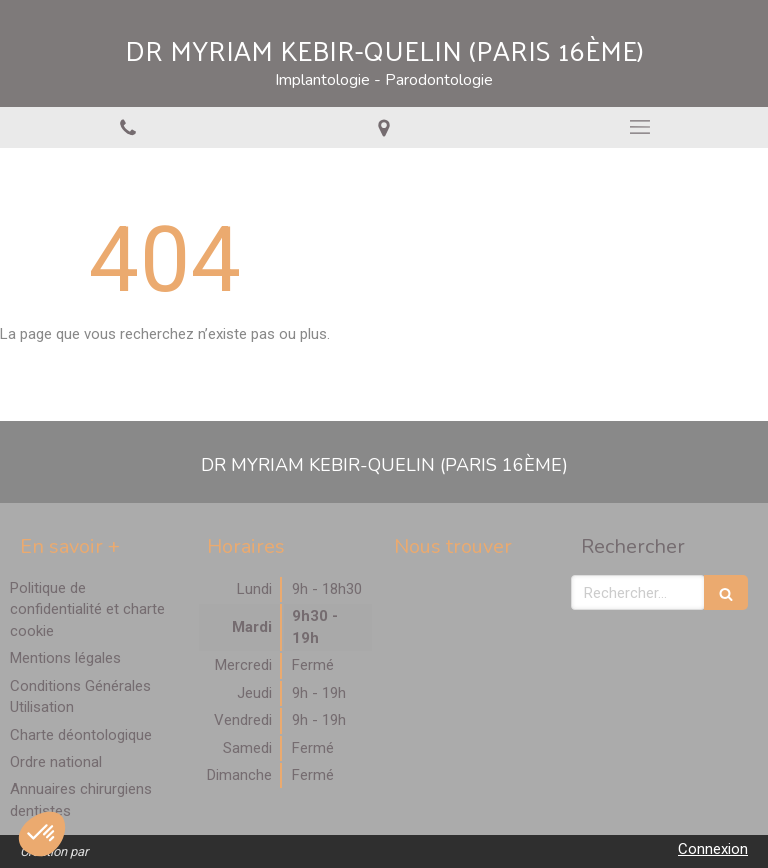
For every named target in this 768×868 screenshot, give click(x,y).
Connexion (713, 849)
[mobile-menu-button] (640, 127)
